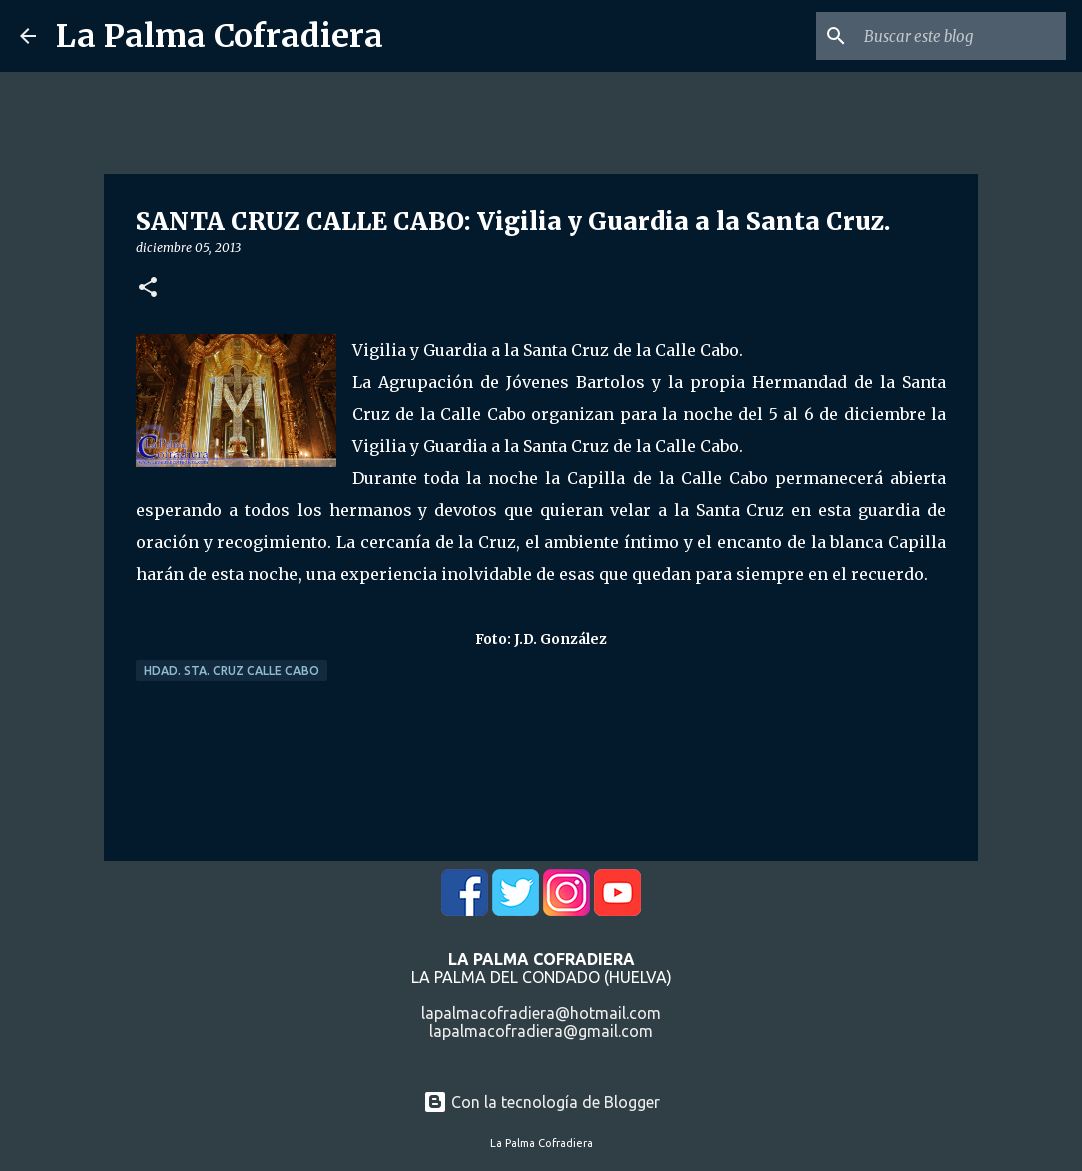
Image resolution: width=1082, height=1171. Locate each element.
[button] (148, 288)
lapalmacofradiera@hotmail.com (541, 1013)
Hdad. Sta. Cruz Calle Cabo (231, 670)
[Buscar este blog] (961, 36)
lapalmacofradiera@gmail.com (541, 1031)
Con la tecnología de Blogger (541, 1102)
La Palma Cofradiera (219, 36)
